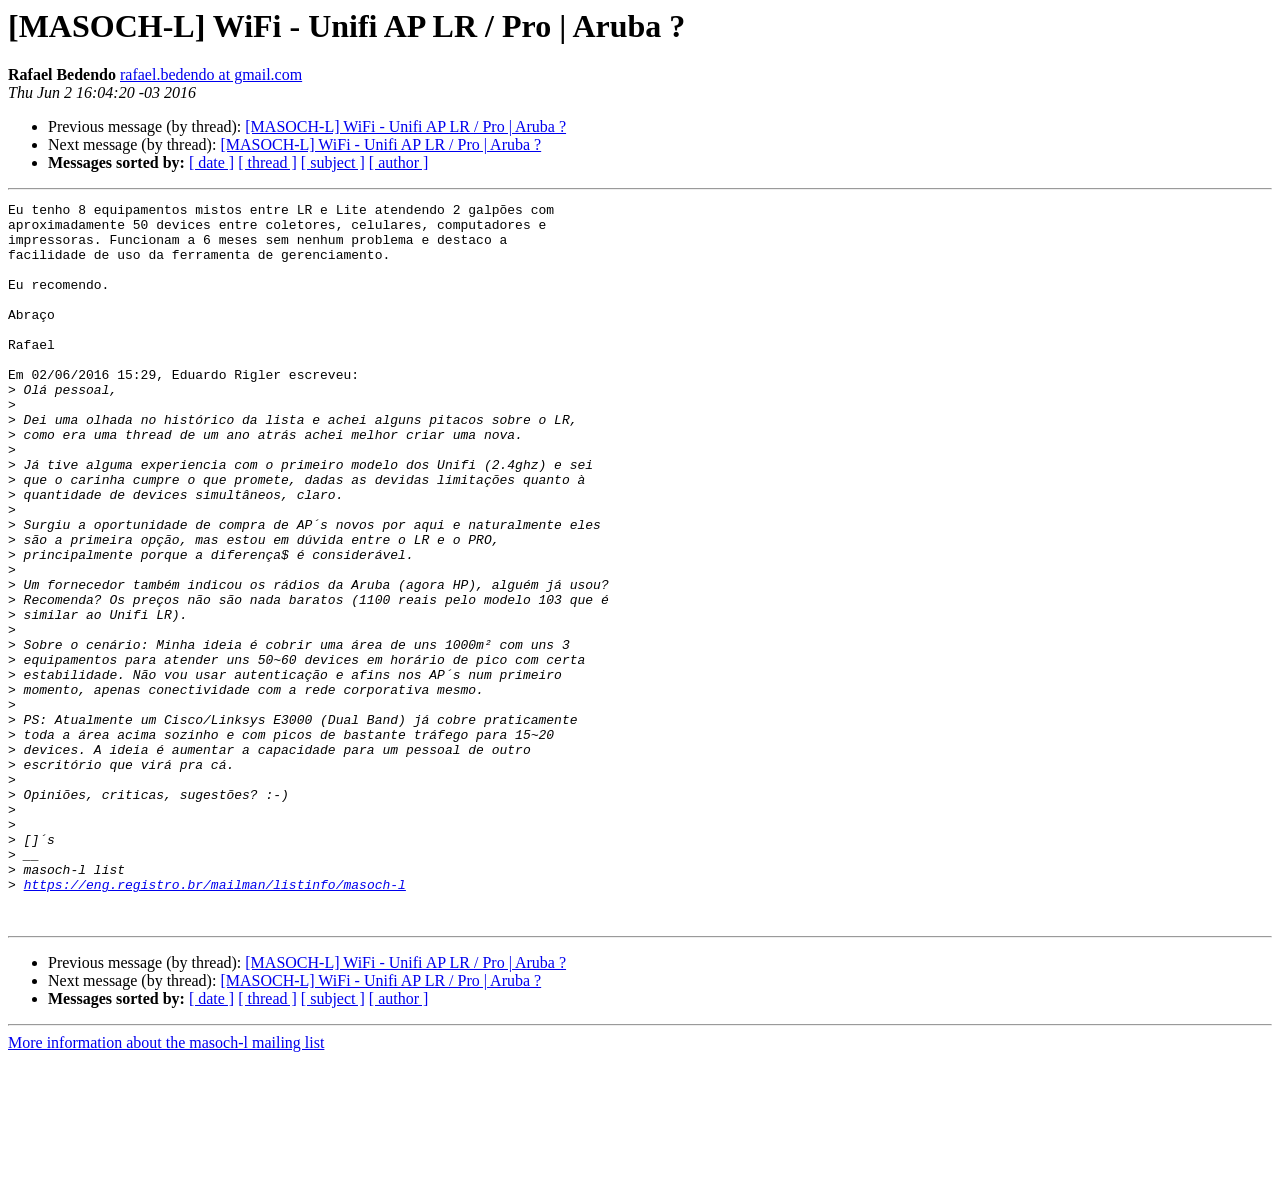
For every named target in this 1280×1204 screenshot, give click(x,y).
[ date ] (211, 162)
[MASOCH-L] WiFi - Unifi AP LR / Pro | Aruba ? (405, 126)
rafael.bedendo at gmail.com (211, 74)
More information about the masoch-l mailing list (166, 1186)
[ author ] (399, 162)
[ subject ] (333, 162)
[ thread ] (267, 162)
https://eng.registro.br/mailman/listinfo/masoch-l (215, 1022)
